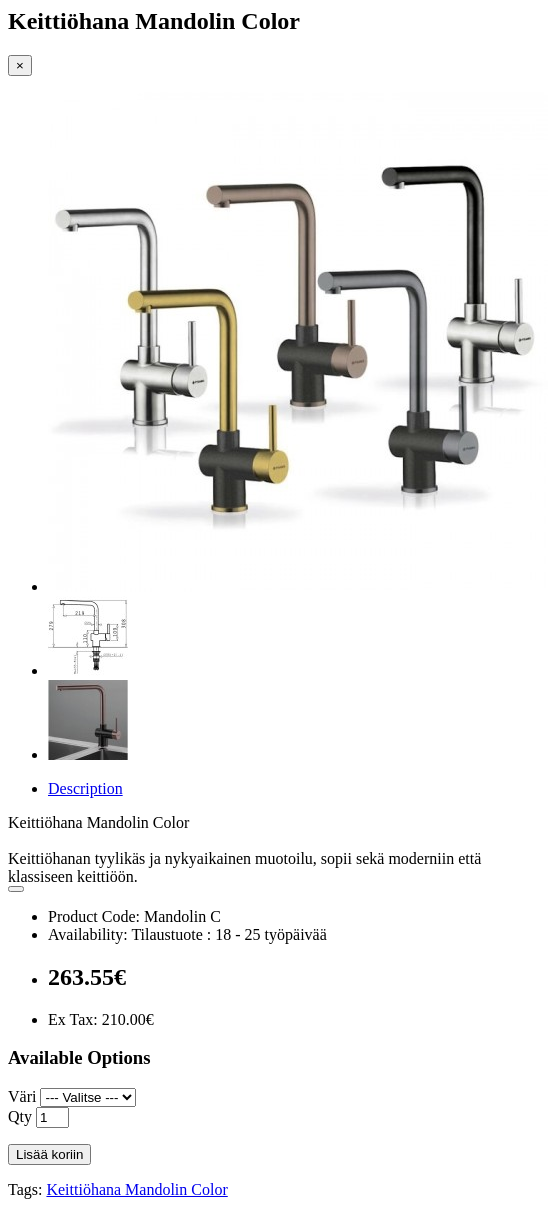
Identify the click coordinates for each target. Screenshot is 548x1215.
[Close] (20, 65)
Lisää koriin (49, 1154)
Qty (20, 1116)
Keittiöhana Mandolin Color (136, 1189)
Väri (22, 1096)
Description (85, 788)
